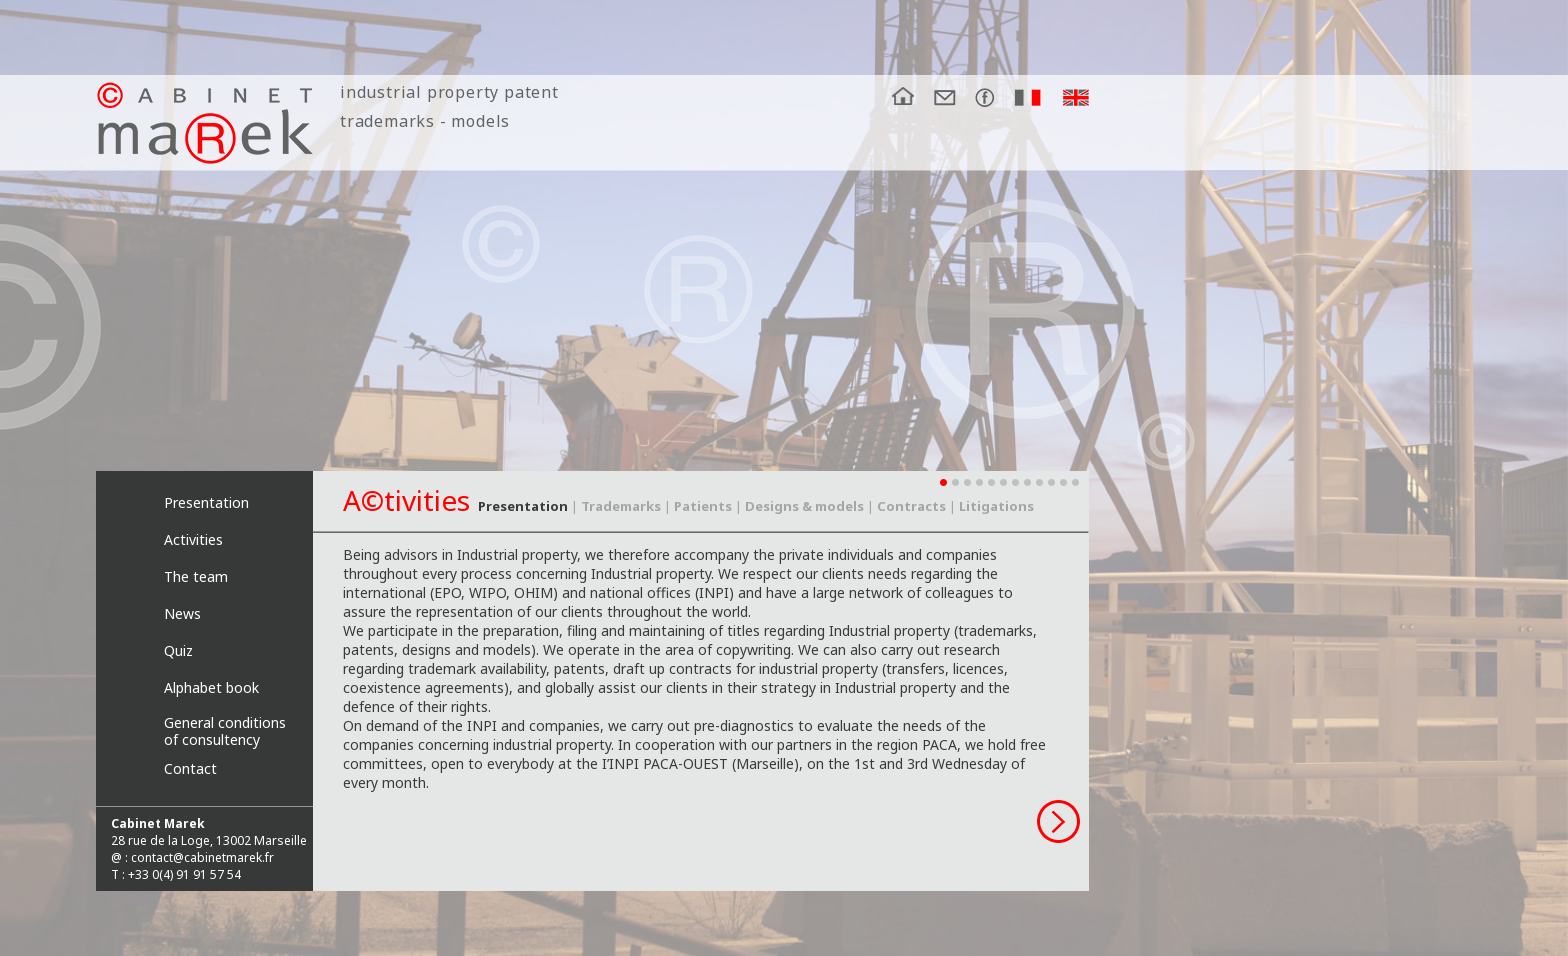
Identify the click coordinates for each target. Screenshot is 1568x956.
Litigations (996, 506)
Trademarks (621, 506)
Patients (703, 506)
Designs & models (804, 506)
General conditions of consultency (225, 728)
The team (196, 576)
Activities (193, 539)
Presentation (206, 502)
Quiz (178, 650)
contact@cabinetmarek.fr (202, 857)
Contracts (911, 506)
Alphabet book (211, 687)
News (182, 613)
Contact (190, 768)
